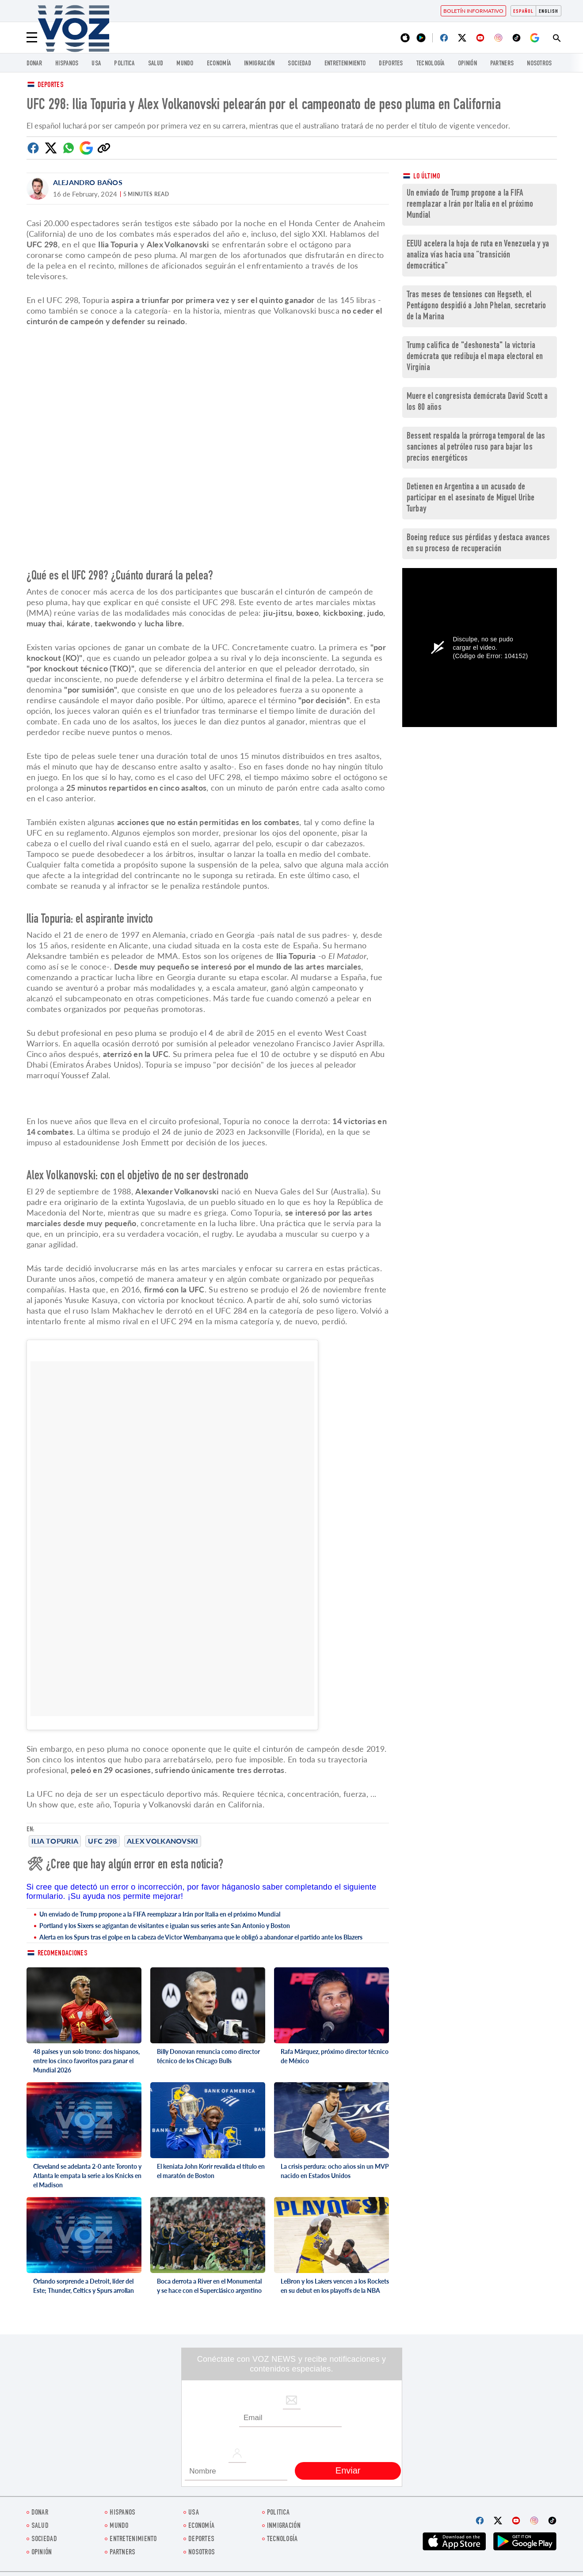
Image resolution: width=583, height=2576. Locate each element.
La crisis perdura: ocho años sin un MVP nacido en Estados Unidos (335, 2171)
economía (219, 64)
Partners (502, 64)
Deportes (51, 85)
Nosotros (539, 64)
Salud (156, 64)
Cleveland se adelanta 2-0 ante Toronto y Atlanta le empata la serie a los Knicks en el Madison (87, 2176)
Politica (124, 64)
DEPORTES (391, 64)
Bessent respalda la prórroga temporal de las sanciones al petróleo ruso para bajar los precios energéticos (476, 447)
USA (96, 64)
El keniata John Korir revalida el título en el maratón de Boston (211, 2171)
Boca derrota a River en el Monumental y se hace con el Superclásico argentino (209, 2285)
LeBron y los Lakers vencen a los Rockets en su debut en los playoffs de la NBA (335, 2285)
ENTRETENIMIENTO (345, 64)
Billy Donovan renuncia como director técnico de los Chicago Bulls (208, 2056)
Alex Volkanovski (162, 1841)
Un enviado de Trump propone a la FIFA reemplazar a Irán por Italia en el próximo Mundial (159, 1914)
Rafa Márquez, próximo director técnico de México (335, 2056)
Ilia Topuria (55, 1841)
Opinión (467, 64)
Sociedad (299, 64)
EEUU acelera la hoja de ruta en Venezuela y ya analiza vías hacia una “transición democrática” (478, 255)
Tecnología (430, 64)
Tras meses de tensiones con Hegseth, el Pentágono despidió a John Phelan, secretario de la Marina (476, 306)
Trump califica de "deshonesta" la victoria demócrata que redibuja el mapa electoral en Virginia (475, 357)
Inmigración (259, 64)
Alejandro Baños (88, 182)
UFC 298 (102, 1841)
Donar (34, 64)
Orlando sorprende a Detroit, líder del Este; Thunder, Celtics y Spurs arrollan (83, 2285)
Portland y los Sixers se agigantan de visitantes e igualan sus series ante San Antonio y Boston (164, 1925)
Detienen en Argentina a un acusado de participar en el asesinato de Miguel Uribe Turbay (471, 498)
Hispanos (66, 64)
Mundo (185, 64)
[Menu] (32, 37)
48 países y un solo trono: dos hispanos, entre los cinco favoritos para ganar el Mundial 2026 (86, 2061)
